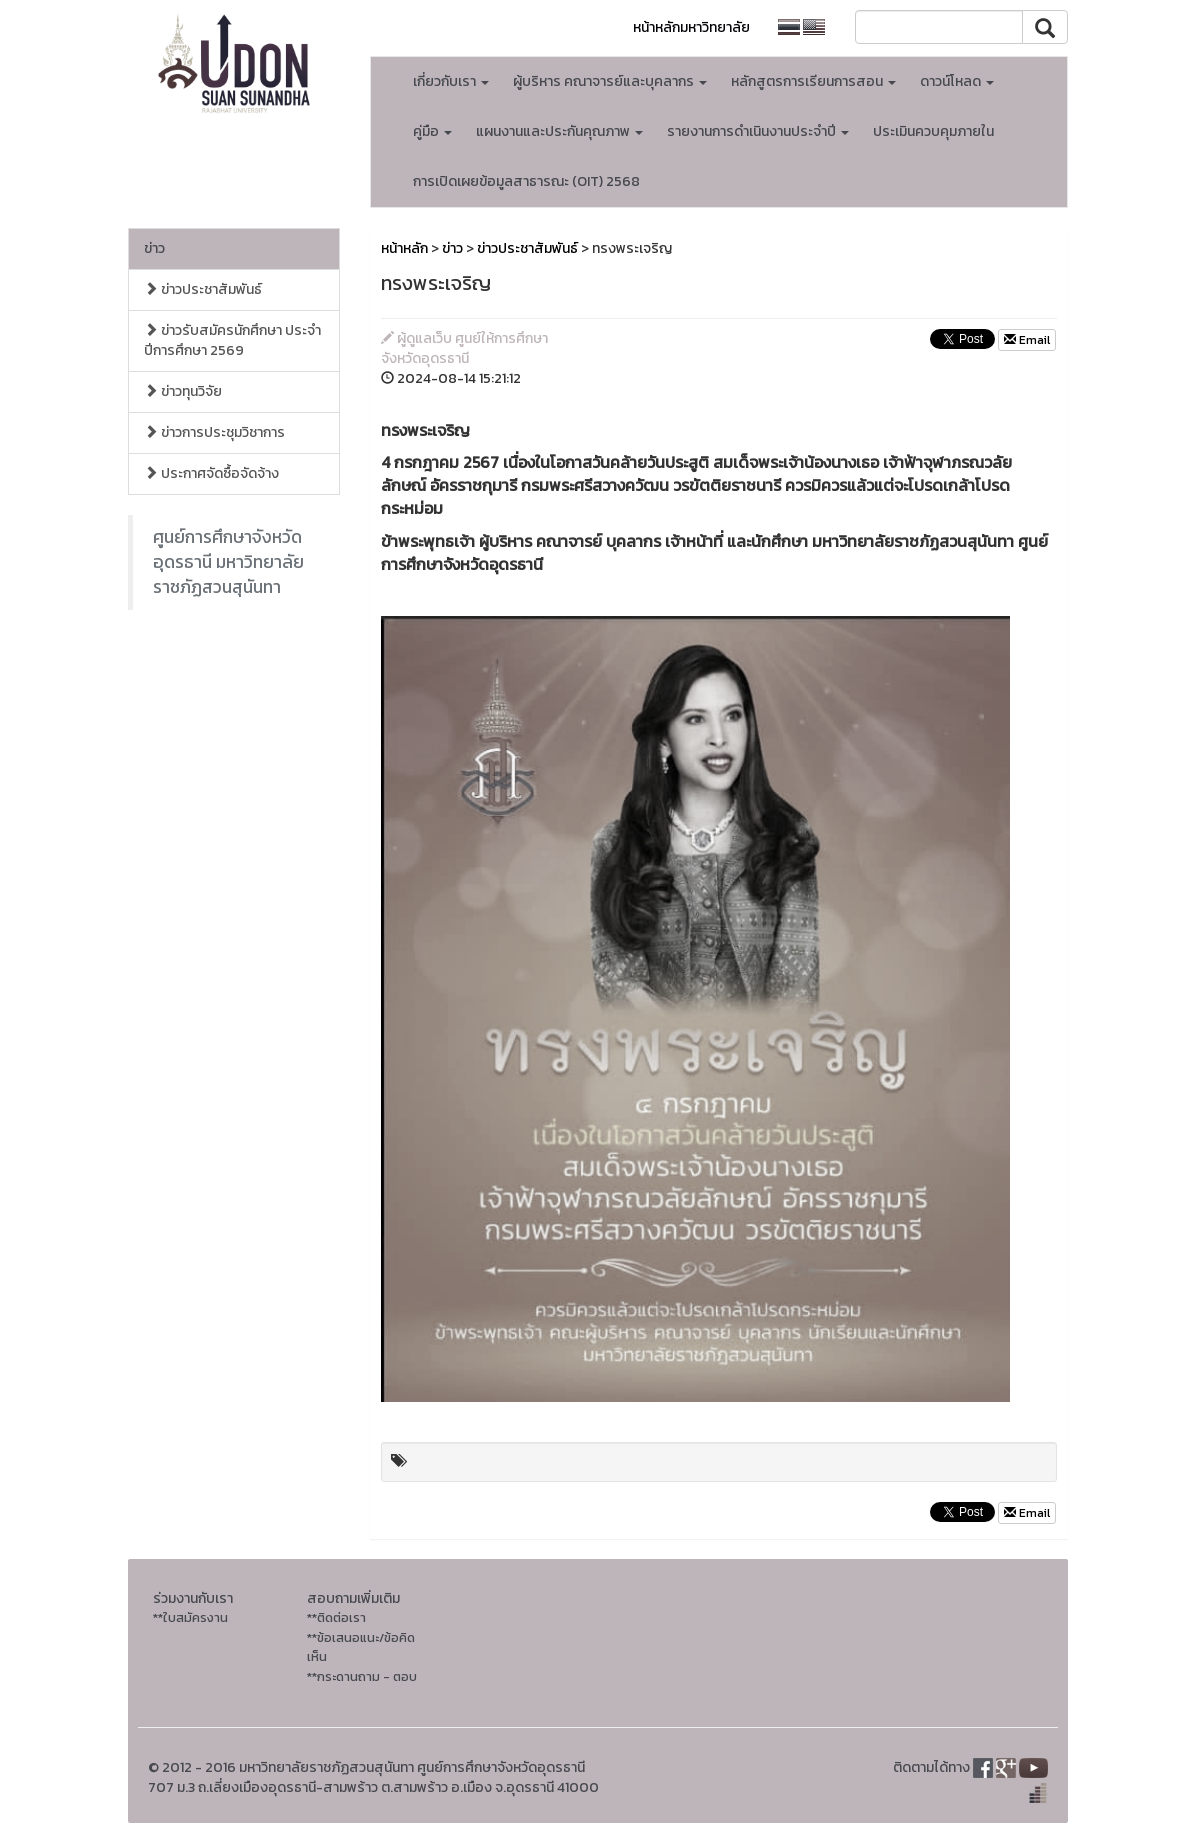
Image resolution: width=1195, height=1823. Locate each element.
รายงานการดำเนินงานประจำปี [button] (758, 131)
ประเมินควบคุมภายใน (933, 131)
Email (1027, 340)
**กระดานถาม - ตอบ (362, 1676)
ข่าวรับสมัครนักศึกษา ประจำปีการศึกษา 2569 (232, 340)
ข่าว (154, 248)
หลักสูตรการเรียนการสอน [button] (813, 81)
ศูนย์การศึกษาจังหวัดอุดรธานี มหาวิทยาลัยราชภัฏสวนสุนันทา (228, 562)
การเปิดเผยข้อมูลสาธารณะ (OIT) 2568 (526, 181)
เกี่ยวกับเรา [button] (451, 81)
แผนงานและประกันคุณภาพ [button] (559, 131)
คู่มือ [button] (432, 131)
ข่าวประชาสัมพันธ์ (203, 289)
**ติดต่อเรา (336, 1617)
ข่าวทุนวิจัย (183, 391)
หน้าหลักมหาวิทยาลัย (691, 27)
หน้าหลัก (404, 248)
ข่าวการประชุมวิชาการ (214, 432)
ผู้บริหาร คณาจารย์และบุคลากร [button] (610, 81)
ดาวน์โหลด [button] (957, 81)
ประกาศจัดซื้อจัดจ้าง (211, 473)
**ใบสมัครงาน (190, 1617)
